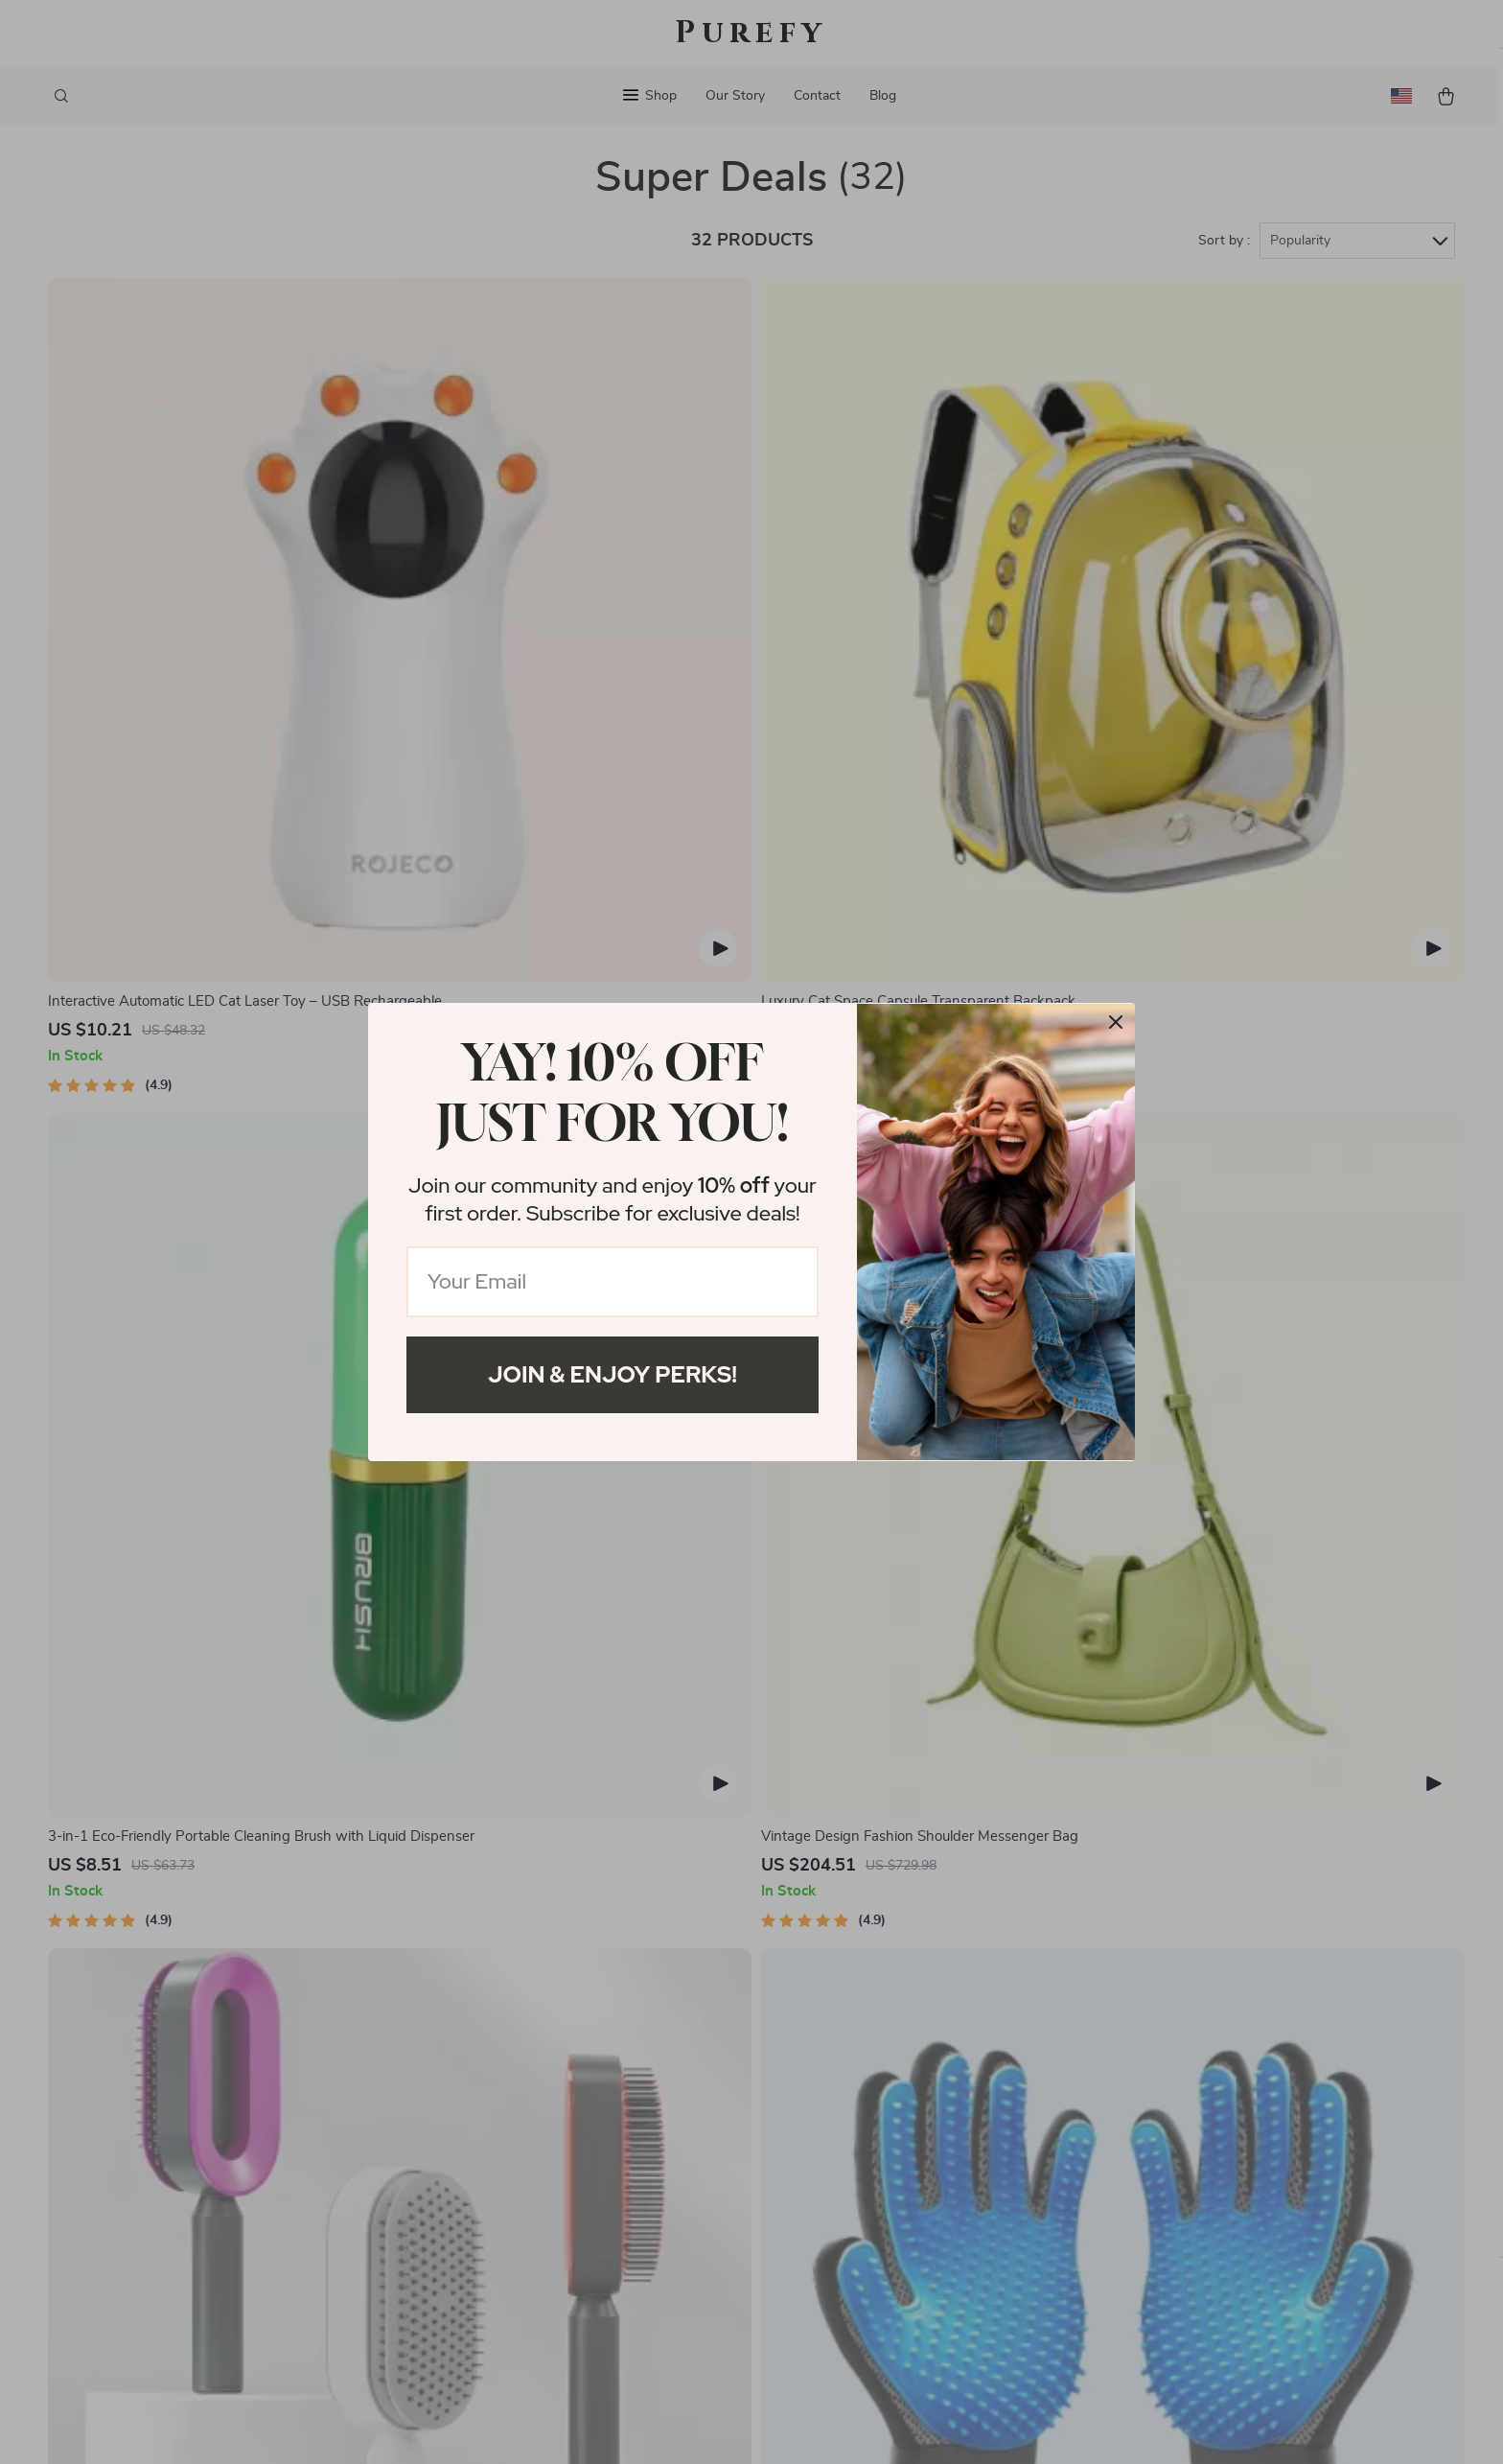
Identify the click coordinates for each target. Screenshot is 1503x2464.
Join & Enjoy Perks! (612, 1374)
